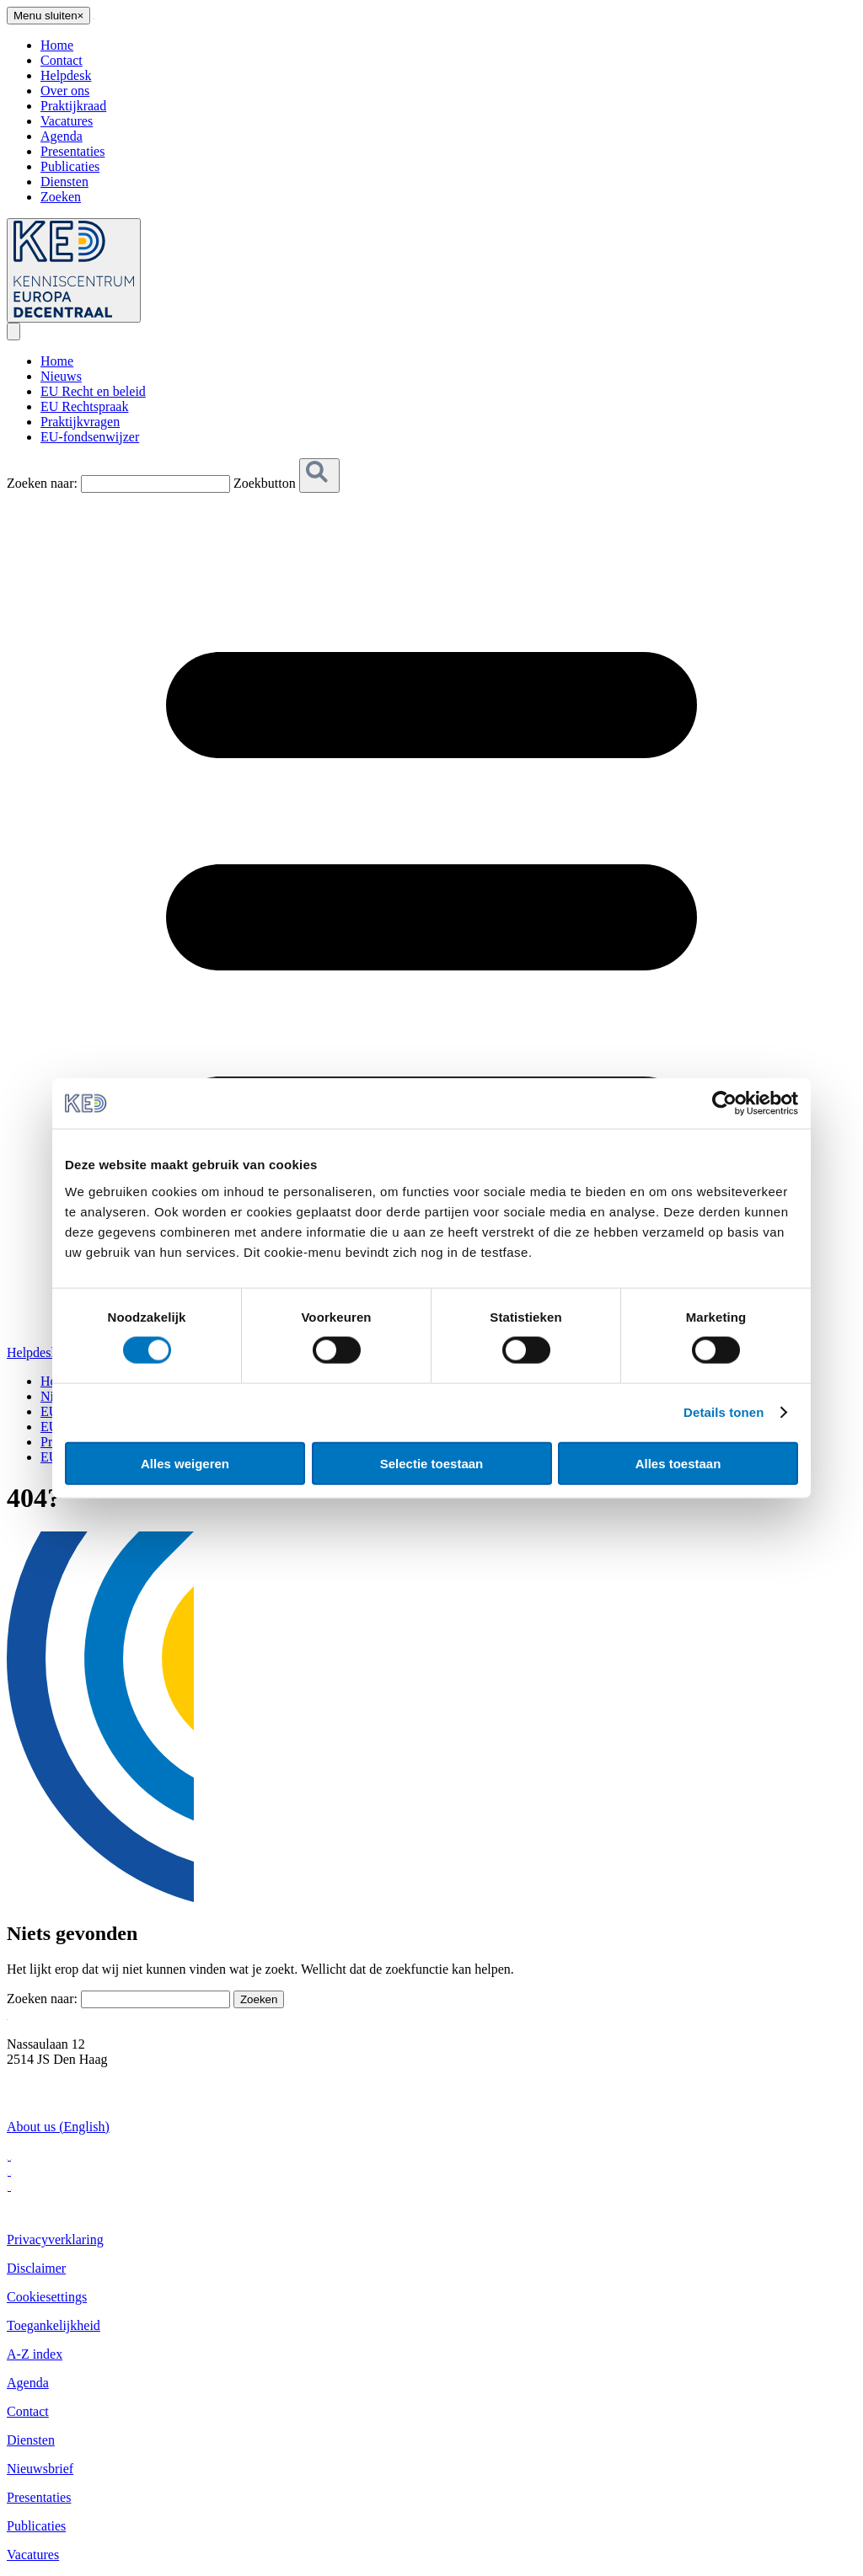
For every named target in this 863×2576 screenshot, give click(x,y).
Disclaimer (36, 2268)
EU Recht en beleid (93, 391)
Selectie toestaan (432, 1463)
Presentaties (72, 151)
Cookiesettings (47, 2297)
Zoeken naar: (42, 483)
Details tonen (723, 1412)
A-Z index (34, 2354)
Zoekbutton (264, 483)
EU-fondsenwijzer (89, 437)
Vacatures (66, 121)
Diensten (64, 181)
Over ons (64, 90)
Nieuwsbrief (40, 2468)
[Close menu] (48, 15)
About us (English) (58, 2126)
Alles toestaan (678, 1463)
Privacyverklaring (55, 2239)
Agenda (61, 136)
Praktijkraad (73, 106)
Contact (61, 60)
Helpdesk (65, 75)
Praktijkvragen (80, 421)
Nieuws (61, 376)
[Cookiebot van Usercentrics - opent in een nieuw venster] (724, 1103)
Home (56, 45)
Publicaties (69, 166)
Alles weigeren (185, 1463)
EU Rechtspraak (84, 406)
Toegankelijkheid (53, 2325)
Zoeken (60, 197)
